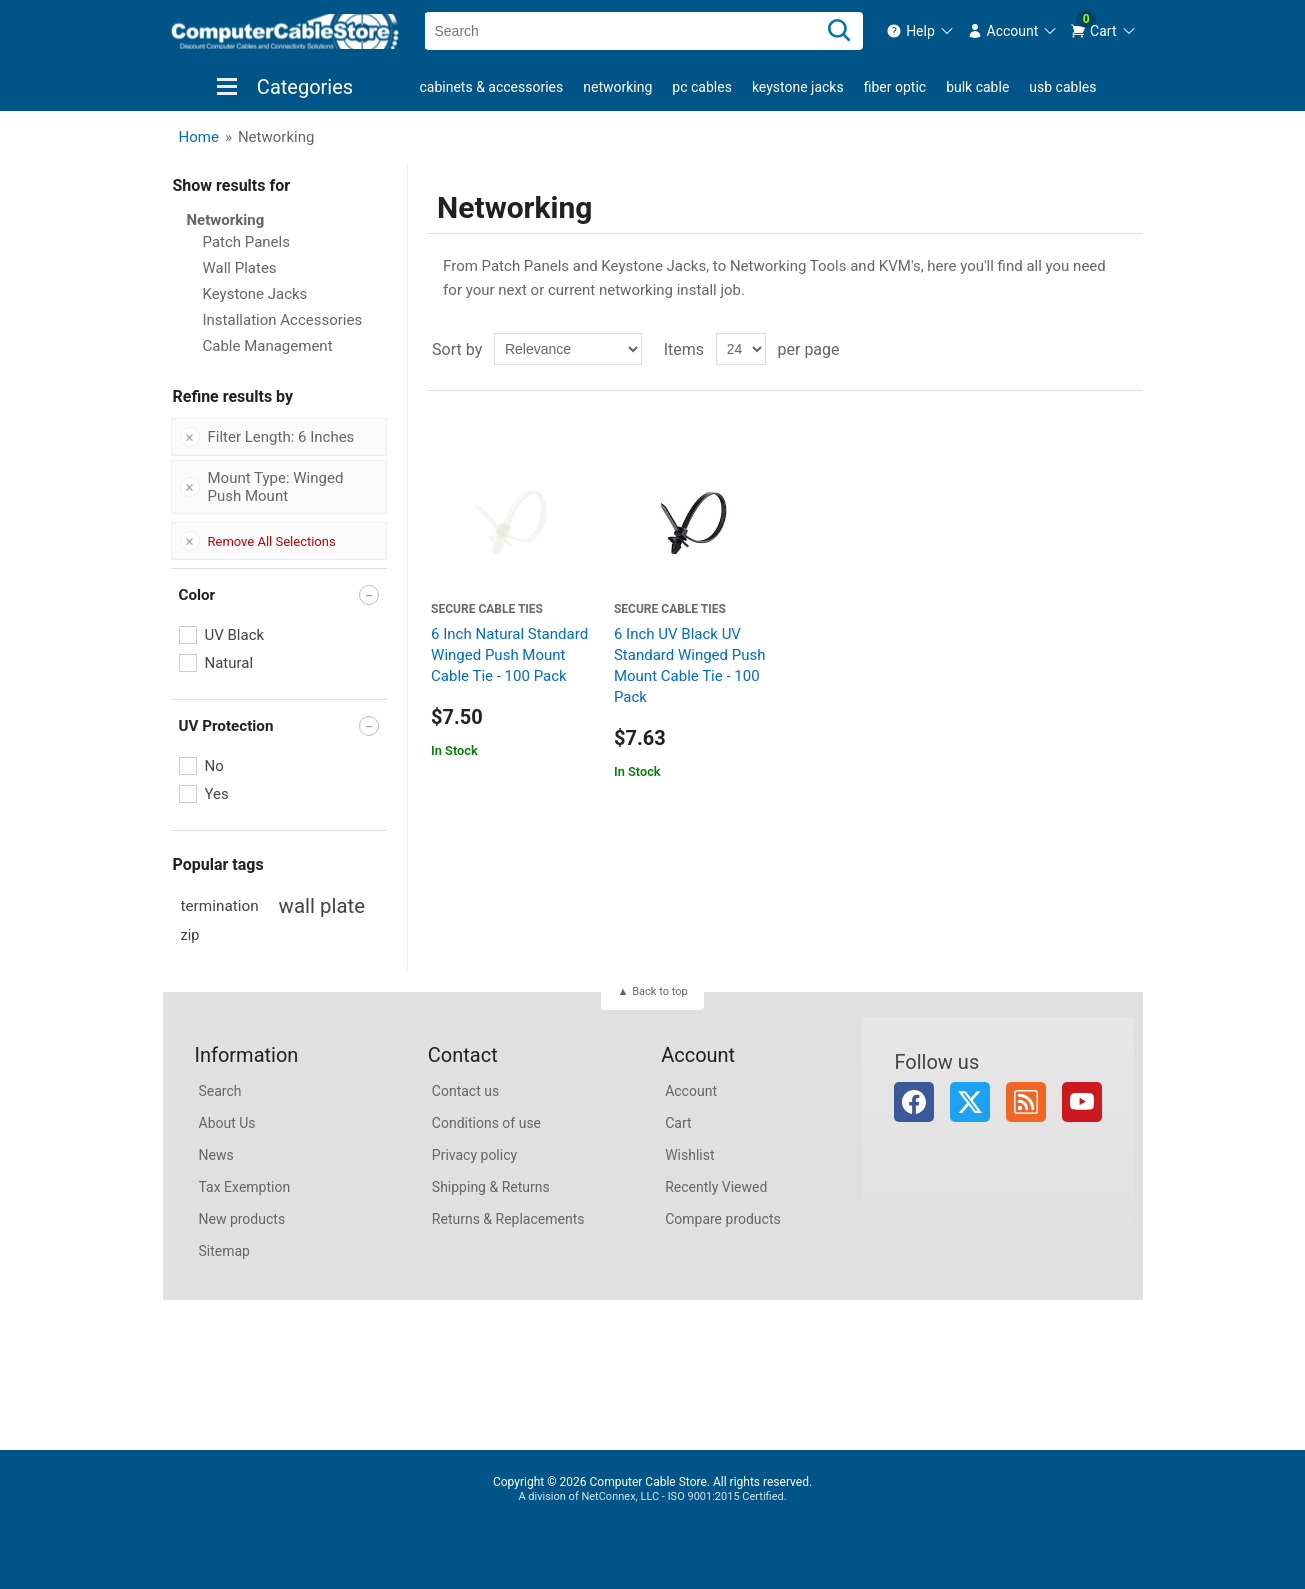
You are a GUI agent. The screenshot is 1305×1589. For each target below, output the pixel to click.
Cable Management (268, 346)
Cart (678, 1123)
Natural (229, 663)
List (1126, 349)
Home (199, 137)
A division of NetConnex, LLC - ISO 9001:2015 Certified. (652, 1496)
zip (190, 935)
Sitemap (224, 1251)
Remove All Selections (272, 541)
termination (220, 906)
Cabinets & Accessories (492, 87)
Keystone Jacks (798, 87)
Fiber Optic (895, 87)
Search (220, 1091)
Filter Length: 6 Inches (281, 437)
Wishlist (689, 1155)
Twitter (970, 1102)
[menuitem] (920, 31)
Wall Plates (240, 268)
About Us (227, 1123)
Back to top (659, 991)
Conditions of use (486, 1123)
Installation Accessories (283, 320)
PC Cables (702, 87)
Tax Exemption (245, 1187)
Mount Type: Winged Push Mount (276, 487)
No (214, 766)
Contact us (465, 1091)
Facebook (914, 1102)
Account (691, 1091)
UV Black (235, 635)
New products (242, 1219)
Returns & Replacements (508, 1219)
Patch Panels (246, 242)
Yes (217, 794)
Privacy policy (474, 1155)
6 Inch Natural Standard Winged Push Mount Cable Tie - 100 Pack (509, 655)
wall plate (322, 906)
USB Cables (1062, 87)
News (216, 1155)
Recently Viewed (716, 1187)
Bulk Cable (977, 87)
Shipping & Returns (491, 1187)
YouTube (1082, 1102)
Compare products (723, 1219)
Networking (617, 87)
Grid (1090, 349)
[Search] (839, 31)
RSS (1026, 1102)
